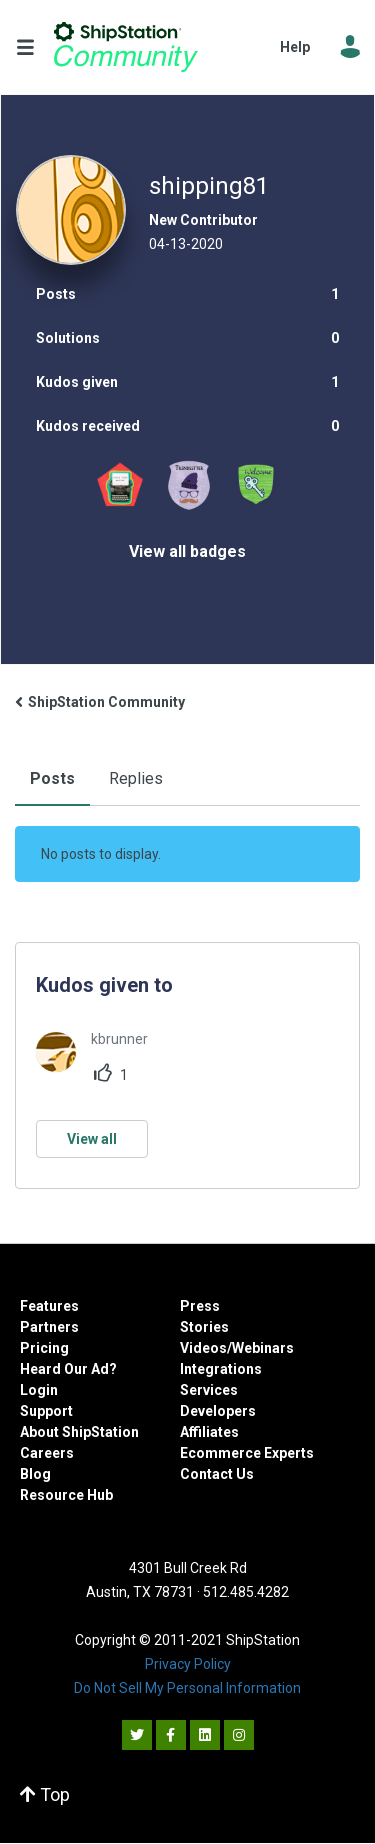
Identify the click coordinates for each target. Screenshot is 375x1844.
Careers (47, 1453)
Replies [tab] (136, 778)
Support (46, 1411)
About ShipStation (79, 1432)
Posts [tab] (52, 778)
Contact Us (217, 1474)
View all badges (187, 551)
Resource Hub (66, 1495)
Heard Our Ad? (68, 1369)
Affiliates (209, 1432)
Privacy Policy (188, 1664)
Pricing (44, 1348)
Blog (35, 1474)
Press (200, 1306)
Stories (204, 1327)
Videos (203, 1348)
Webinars (263, 1348)
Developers (218, 1411)
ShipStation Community (126, 47)
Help (295, 47)
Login (39, 1390)
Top (45, 1794)
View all (92, 1139)
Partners (49, 1327)
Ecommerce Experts (247, 1453)
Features (49, 1306)
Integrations (221, 1369)
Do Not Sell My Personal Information (187, 1688)
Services (209, 1390)
